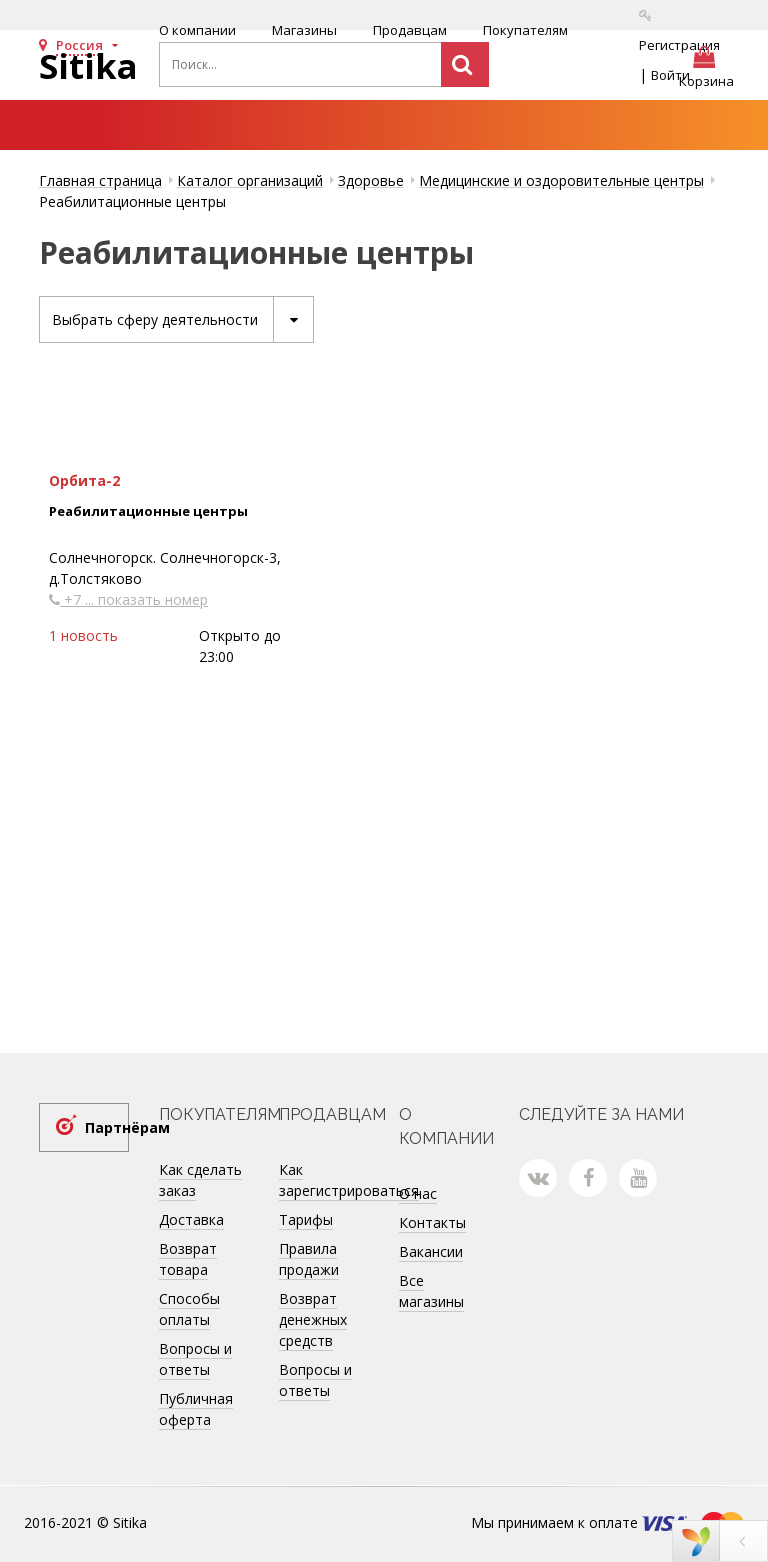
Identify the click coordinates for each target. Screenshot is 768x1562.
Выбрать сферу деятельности (182, 319)
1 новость (83, 635)
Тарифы (306, 1219)
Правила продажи (309, 1259)
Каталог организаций (250, 180)
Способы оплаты (189, 1309)
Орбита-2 (84, 480)
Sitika (88, 66)
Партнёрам (107, 1127)
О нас (418, 1193)
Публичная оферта (196, 1409)
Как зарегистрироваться (349, 1180)
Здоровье (371, 180)
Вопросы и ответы (195, 1359)
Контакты (432, 1222)
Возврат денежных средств (313, 1319)
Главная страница (100, 180)
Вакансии (431, 1251)
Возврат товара (188, 1259)
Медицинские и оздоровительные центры (561, 180)
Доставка (191, 1219)
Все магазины (431, 1291)
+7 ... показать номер (128, 599)
